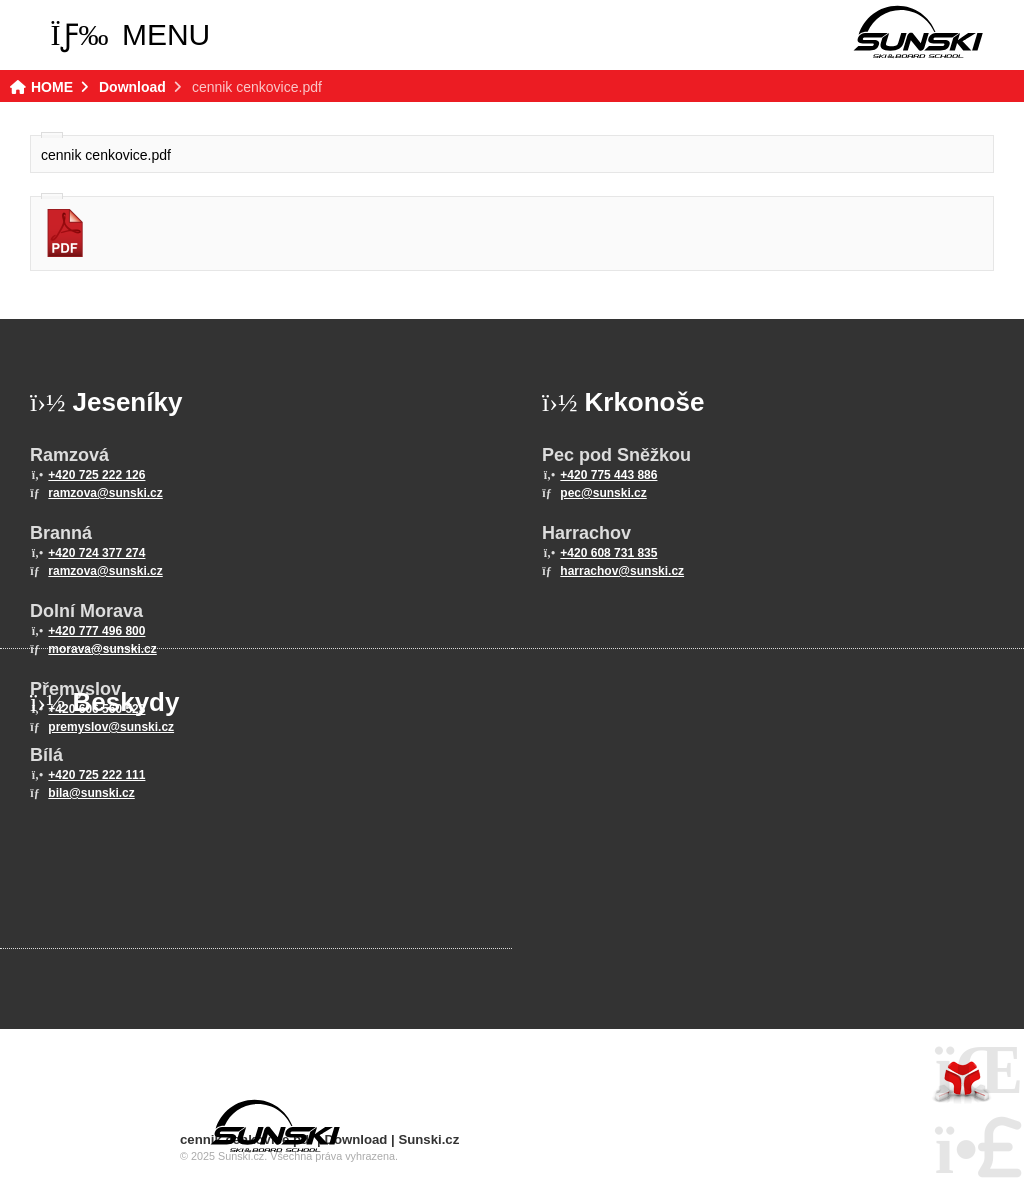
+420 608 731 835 (608, 553)
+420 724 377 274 (96, 553)
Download (132, 87)
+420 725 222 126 (96, 475)
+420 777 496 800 (96, 631)
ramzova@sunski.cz (105, 493)
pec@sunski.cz (603, 493)
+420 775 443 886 (608, 475)
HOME (918, 32)
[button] (131, 35)
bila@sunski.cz (91, 793)
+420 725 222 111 (96, 775)
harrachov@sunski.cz (622, 571)
